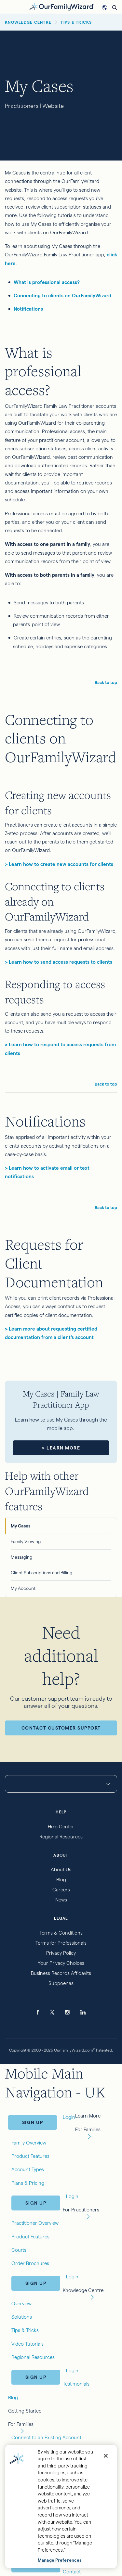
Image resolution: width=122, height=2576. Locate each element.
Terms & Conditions (61, 1933)
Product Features (30, 2156)
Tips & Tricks (25, 2330)
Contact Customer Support (61, 1728)
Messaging (21, 1557)
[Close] (106, 2456)
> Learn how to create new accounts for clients (59, 864)
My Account (23, 1588)
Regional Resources (61, 1836)
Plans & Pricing (27, 2183)
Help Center (61, 1826)
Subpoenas (61, 1983)
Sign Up (32, 2122)
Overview (21, 2303)
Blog (61, 1879)
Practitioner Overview (35, 2223)
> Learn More (61, 1447)
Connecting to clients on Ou (46, 295)
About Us (61, 1869)
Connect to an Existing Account (46, 2437)
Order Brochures (30, 2263)
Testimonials (76, 2384)
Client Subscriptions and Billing (41, 1572)
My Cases (20, 1525)
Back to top (106, 682)
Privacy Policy (61, 1953)
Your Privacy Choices (61, 1963)
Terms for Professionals (61, 1943)
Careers (61, 1889)
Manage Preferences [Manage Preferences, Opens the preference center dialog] (59, 2560)
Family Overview (28, 2142)
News (61, 1899)
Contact (72, 2571)
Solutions (21, 2317)
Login (72, 2196)
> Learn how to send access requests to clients (58, 962)
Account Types (27, 2169)
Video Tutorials (27, 2344)
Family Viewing (26, 1541)
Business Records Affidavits (61, 1973)
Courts (18, 2250)
